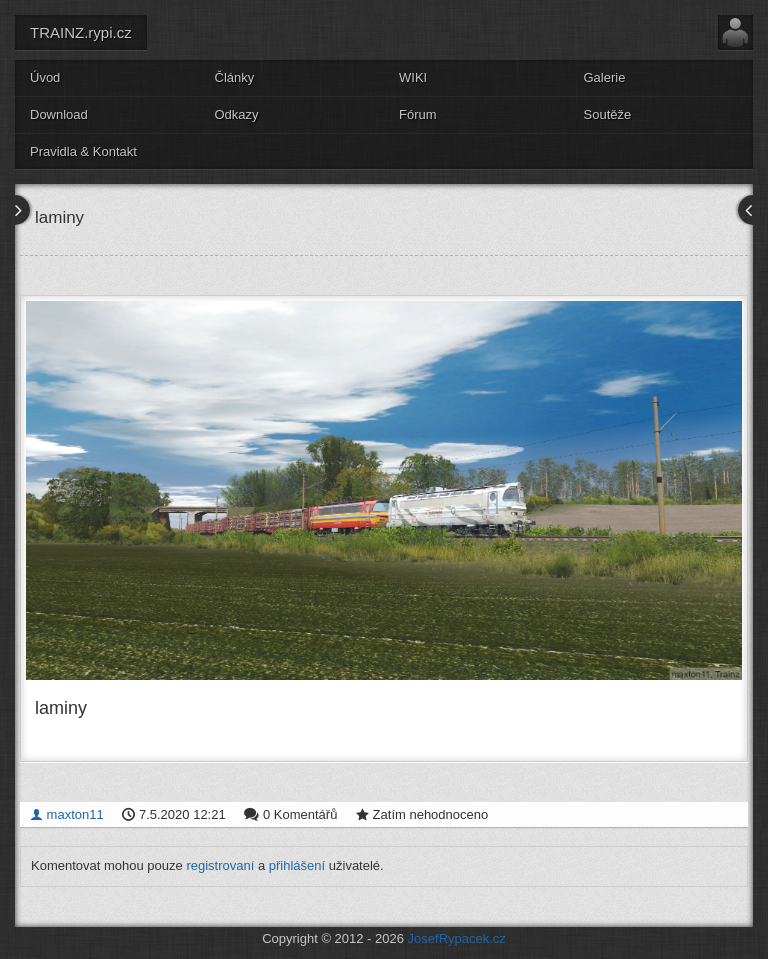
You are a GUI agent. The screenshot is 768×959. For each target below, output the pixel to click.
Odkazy (237, 114)
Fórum (418, 114)
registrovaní (220, 865)
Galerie (605, 77)
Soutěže (608, 114)
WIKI (413, 77)
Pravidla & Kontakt (83, 151)
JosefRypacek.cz (457, 938)
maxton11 (67, 814)
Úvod (45, 77)
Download (59, 114)
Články (235, 77)
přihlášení (297, 865)
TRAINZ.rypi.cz (81, 32)
